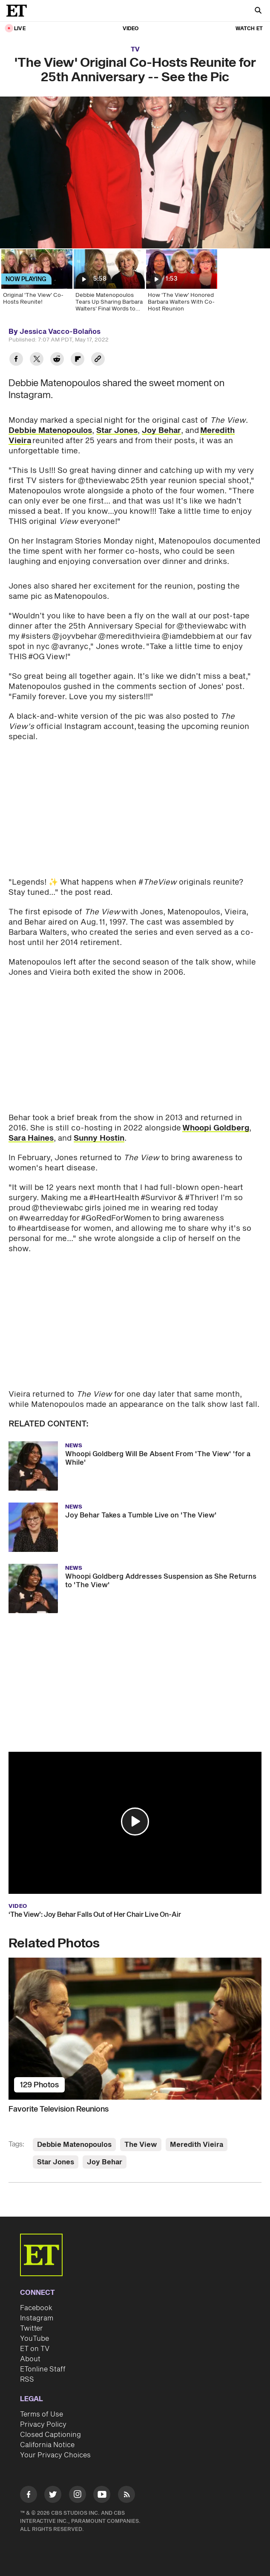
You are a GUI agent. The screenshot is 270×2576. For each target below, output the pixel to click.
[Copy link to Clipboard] (98, 360)
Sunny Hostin (99, 1138)
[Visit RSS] (126, 2496)
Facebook (36, 2308)
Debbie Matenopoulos (50, 430)
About (30, 2359)
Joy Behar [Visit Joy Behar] (104, 2162)
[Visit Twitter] (52, 2496)
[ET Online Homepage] (19, 10)
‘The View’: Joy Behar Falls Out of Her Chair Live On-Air (95, 1914)
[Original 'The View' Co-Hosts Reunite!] (36, 283)
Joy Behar (161, 430)
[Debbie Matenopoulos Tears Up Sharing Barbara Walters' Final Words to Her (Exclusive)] (108, 283)
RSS (27, 2379)
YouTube (34, 2339)
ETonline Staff (43, 2369)
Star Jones (117, 430)
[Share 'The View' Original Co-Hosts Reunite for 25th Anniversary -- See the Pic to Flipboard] (77, 360)
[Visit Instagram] (77, 2496)
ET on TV (34, 2349)
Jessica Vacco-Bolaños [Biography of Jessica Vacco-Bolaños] (60, 332)
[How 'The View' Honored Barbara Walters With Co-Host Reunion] (181, 283)
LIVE (20, 29)
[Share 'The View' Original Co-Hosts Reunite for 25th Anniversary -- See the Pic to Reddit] (57, 360)
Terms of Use (41, 2414)
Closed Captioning (50, 2435)
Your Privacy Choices (55, 2455)
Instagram (36, 2318)
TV (135, 49)
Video (131, 29)
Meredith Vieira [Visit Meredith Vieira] (196, 2144)
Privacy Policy (43, 2424)
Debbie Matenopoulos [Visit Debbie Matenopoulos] (74, 2144)
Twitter (31, 2328)
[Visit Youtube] (101, 2496)
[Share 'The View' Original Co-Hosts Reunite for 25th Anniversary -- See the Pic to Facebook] (16, 360)
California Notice (47, 2445)
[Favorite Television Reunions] (135, 2029)
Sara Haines (31, 1138)
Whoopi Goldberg (215, 1128)
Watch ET (249, 29)
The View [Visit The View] (140, 2144)
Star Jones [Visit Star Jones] (55, 2162)
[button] (135, 1821)
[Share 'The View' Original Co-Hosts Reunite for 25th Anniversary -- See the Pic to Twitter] (36, 360)
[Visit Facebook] (28, 2496)
